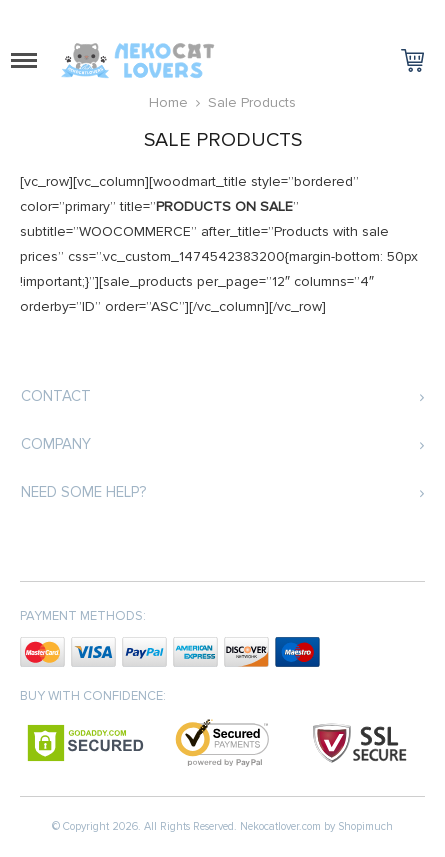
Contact (56, 396)
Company (56, 444)
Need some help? (83, 492)
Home (168, 102)
